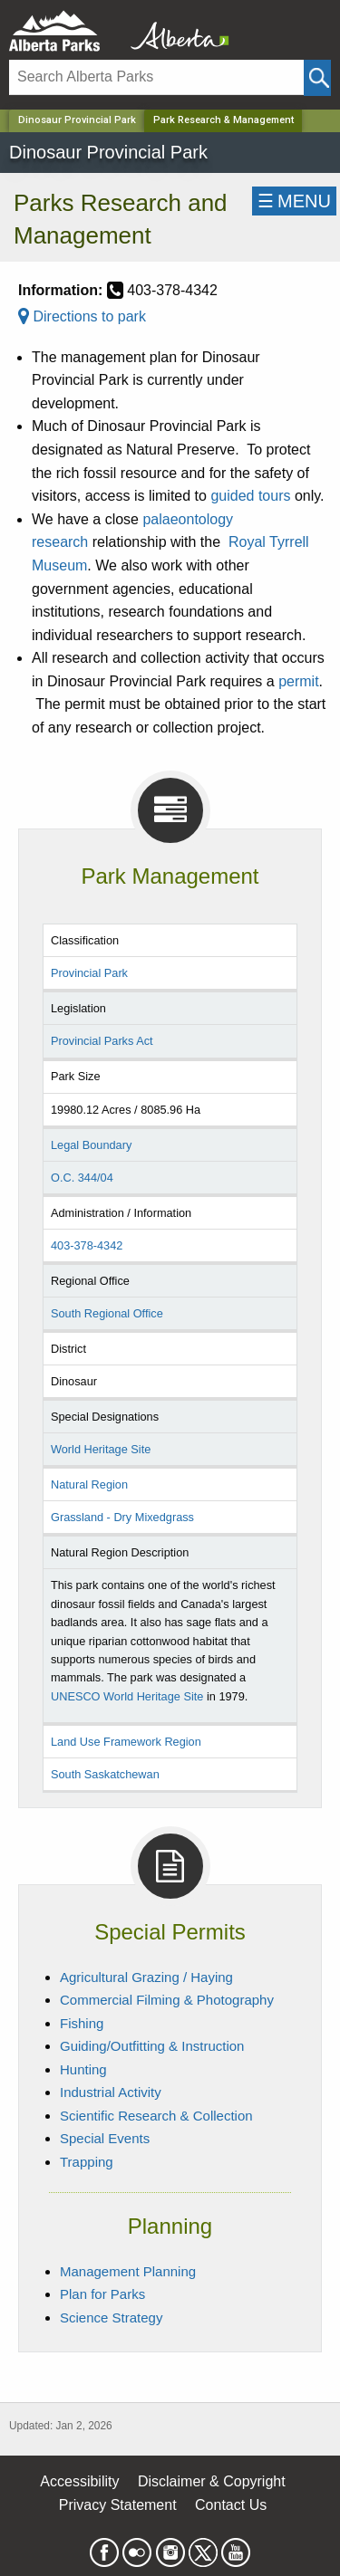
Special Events (105, 2138)
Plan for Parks (102, 2294)
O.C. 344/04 (82, 1177)
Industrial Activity (110, 2092)
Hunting (83, 2069)
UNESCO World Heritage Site (127, 1696)
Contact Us (231, 2505)
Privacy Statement (118, 2505)
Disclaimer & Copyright (212, 2481)
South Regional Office (107, 1313)
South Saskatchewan (105, 1774)
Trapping (86, 2161)
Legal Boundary (91, 1145)
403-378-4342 (86, 1245)
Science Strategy (111, 2317)
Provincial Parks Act (102, 1041)
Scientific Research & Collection (156, 2115)
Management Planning (128, 2271)
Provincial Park (89, 973)
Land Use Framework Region (126, 1741)
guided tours (250, 495)
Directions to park (82, 316)
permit (298, 681)
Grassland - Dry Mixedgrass (122, 1517)
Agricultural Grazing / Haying (146, 1977)
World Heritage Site (101, 1449)
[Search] (156, 77)
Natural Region (89, 1484)
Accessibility (79, 2481)
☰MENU (294, 201)
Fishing (81, 2023)
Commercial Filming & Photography (167, 1999)
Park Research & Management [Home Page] (223, 120)
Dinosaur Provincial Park (77, 120)
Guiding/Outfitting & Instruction (152, 2046)
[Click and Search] (317, 78)
